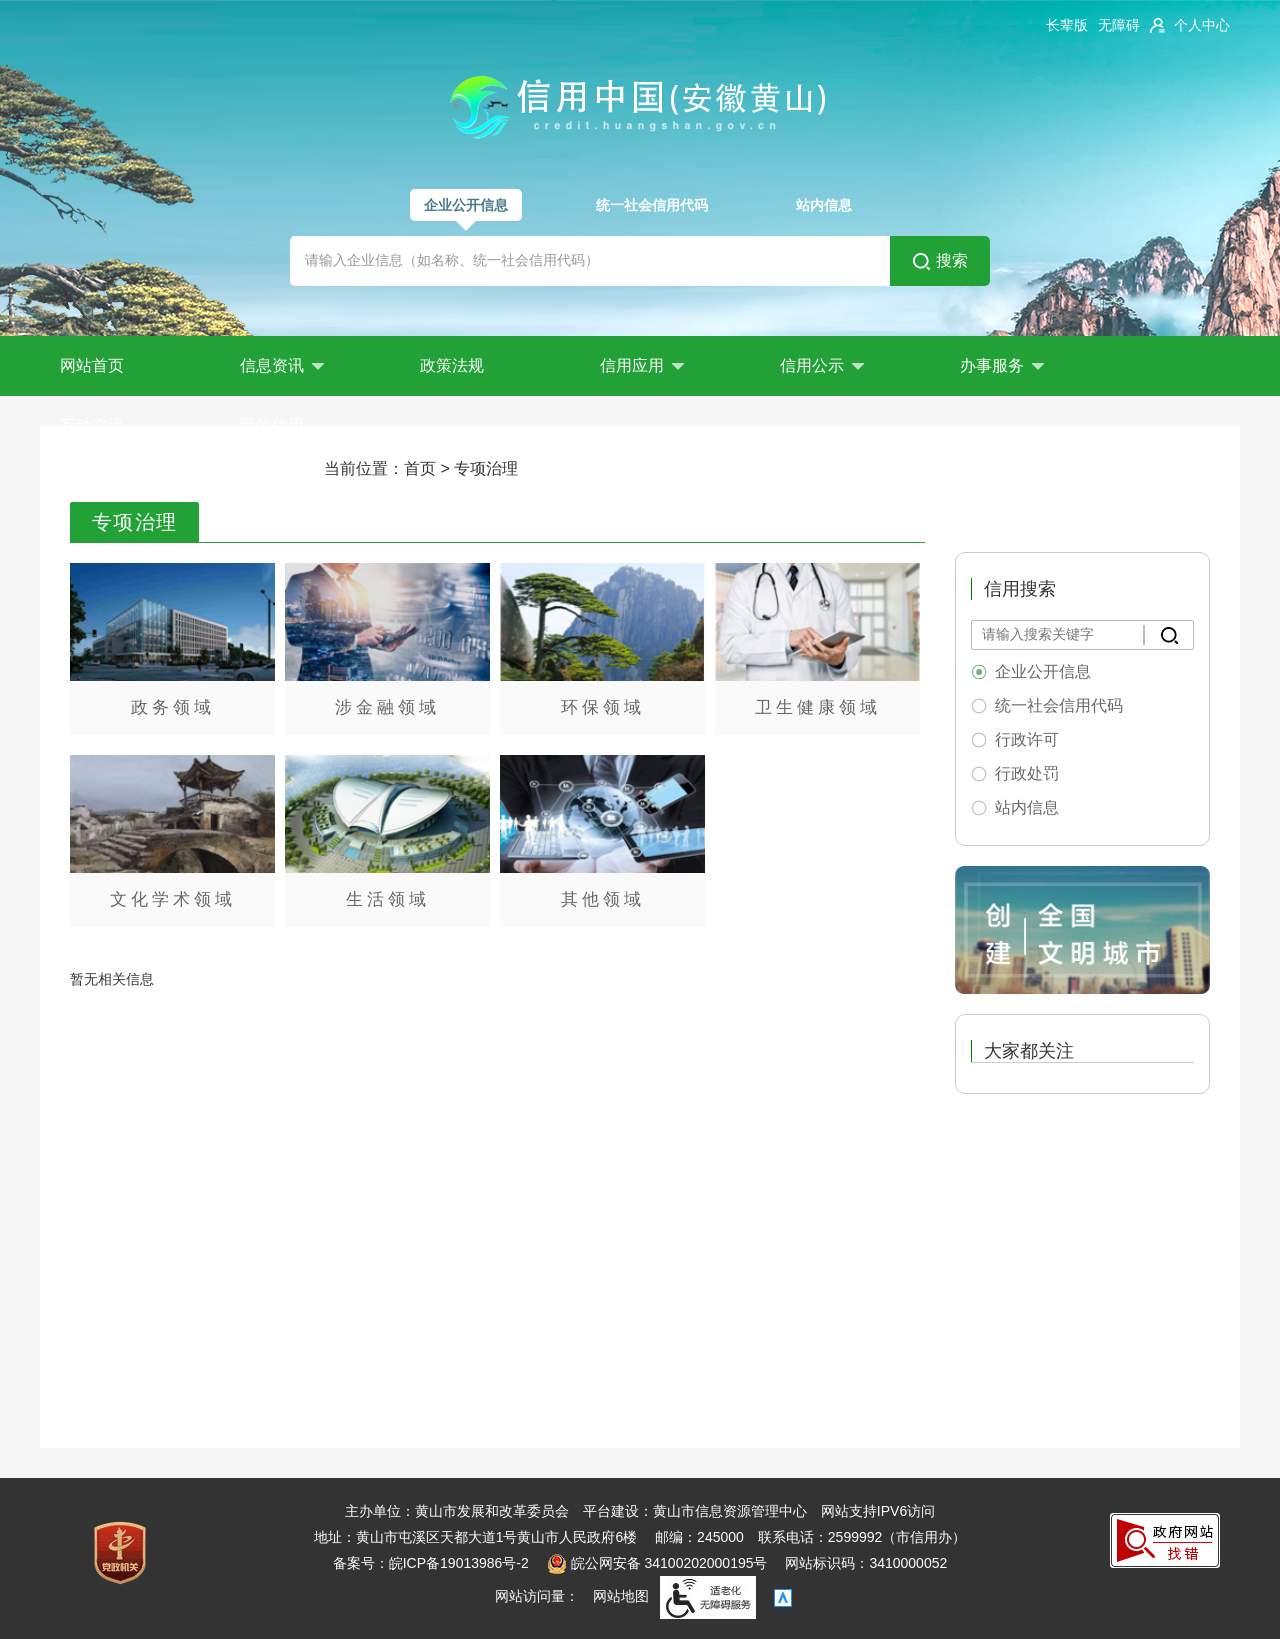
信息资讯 (282, 365)
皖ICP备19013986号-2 (459, 1563)
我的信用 (272, 425)
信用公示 (822, 365)
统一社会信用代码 (652, 205)
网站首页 (92, 365)
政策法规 (452, 365)
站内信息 (824, 205)
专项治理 (486, 468)
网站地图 (621, 1596)
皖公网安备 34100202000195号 (657, 1563)
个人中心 (1202, 25)
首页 (420, 468)
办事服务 (1002, 365)
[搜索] (1169, 635)
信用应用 (642, 365)
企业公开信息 (466, 205)
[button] (1067, 25)
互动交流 (92, 425)
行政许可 (1027, 739)
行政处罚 (1027, 773)
